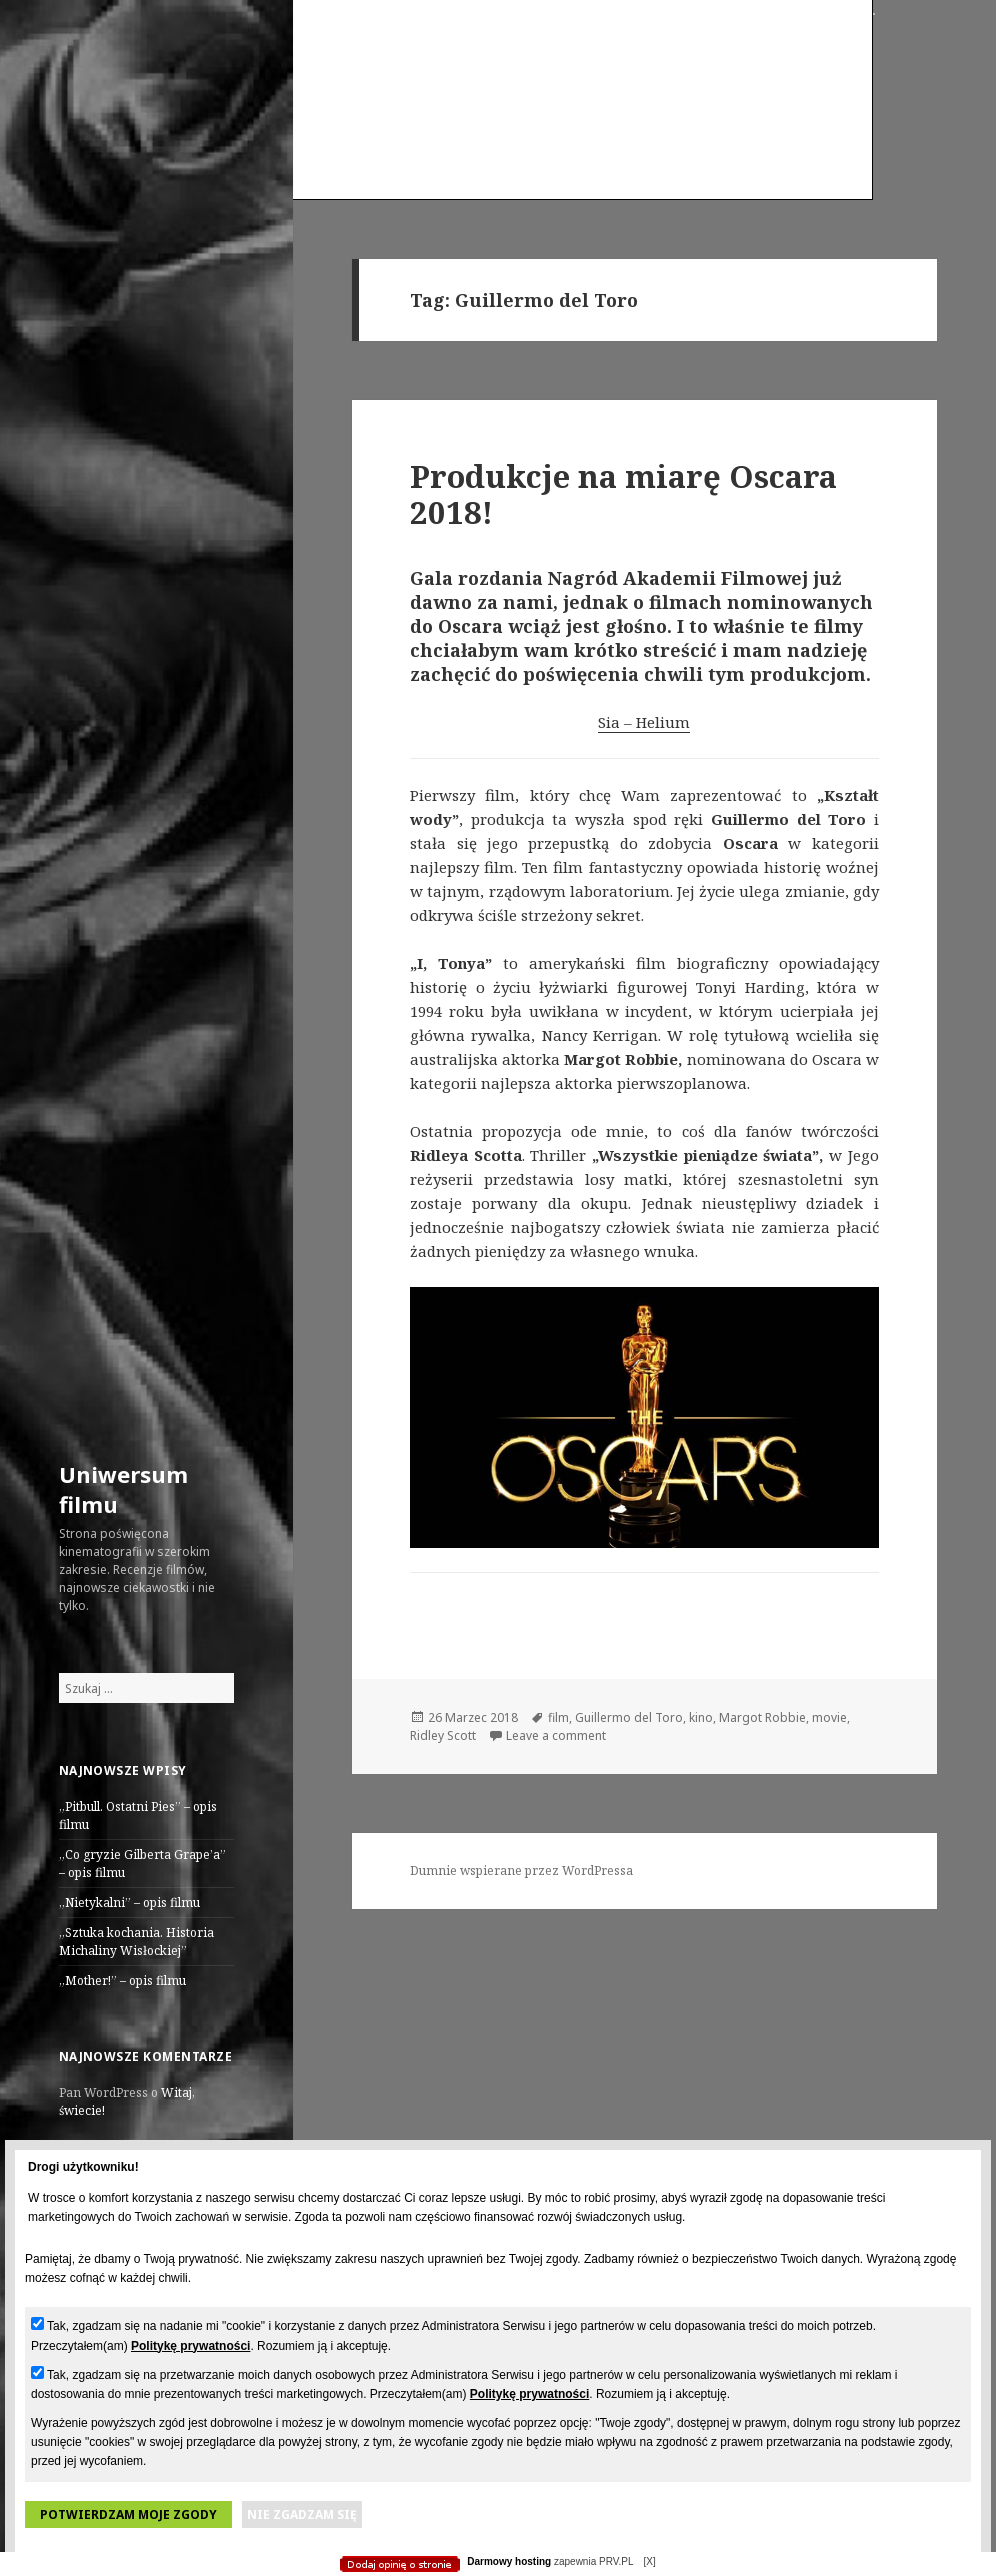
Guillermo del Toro (629, 1717)
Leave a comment (556, 1735)
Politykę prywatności (190, 2346)
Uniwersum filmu (123, 1489)
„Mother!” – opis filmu (122, 1980)
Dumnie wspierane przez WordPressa (521, 1870)
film (558, 1717)
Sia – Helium (644, 722)
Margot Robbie (762, 1717)
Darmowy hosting (509, 2561)
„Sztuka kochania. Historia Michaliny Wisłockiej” (136, 1941)
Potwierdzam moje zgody (128, 2514)
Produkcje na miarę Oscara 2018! (623, 494)
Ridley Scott (443, 1735)
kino (701, 1717)
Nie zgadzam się (302, 2514)
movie (829, 1717)
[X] (649, 2561)
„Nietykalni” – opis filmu (129, 1902)
